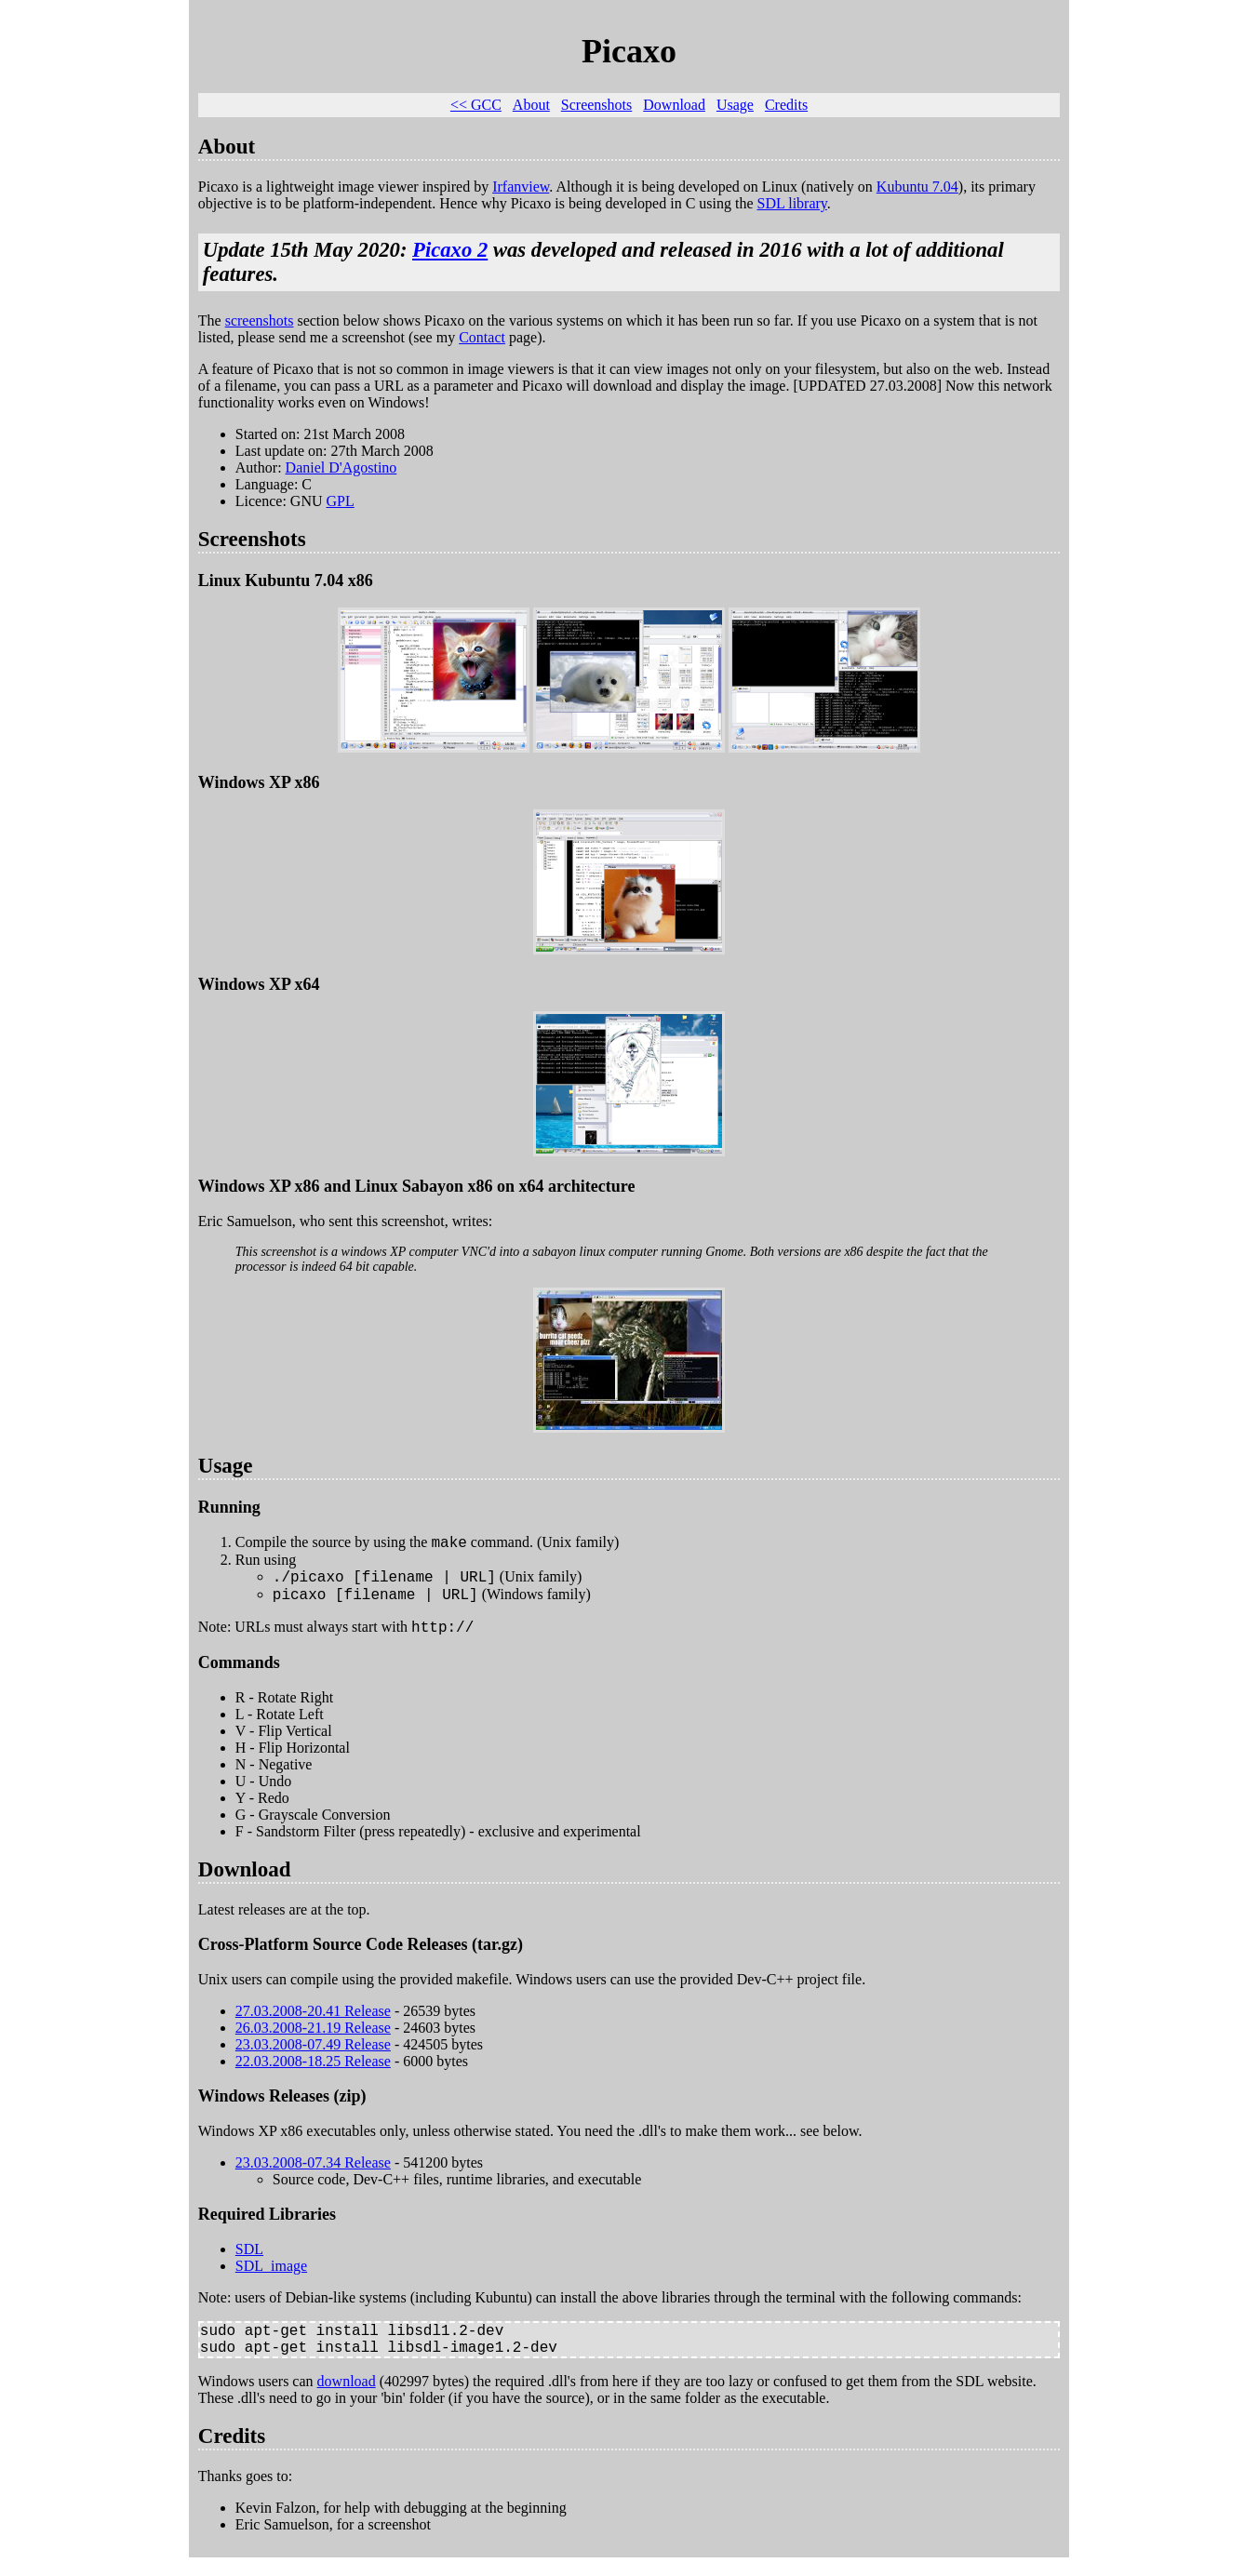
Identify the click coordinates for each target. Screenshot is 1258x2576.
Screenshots (596, 105)
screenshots (259, 320)
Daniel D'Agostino (341, 467)
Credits (786, 105)
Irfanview (520, 186)
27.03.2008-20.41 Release (313, 2022)
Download (674, 105)
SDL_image (271, 2277)
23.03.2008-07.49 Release (313, 2055)
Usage (735, 105)
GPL (341, 501)
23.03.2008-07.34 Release (313, 2174)
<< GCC (476, 105)
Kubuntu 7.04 (917, 186)
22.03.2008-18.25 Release (313, 2072)
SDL (249, 2260)
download (346, 2400)
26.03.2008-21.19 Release (313, 2039)
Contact (482, 337)
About (531, 105)
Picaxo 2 (450, 249)
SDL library (792, 203)
